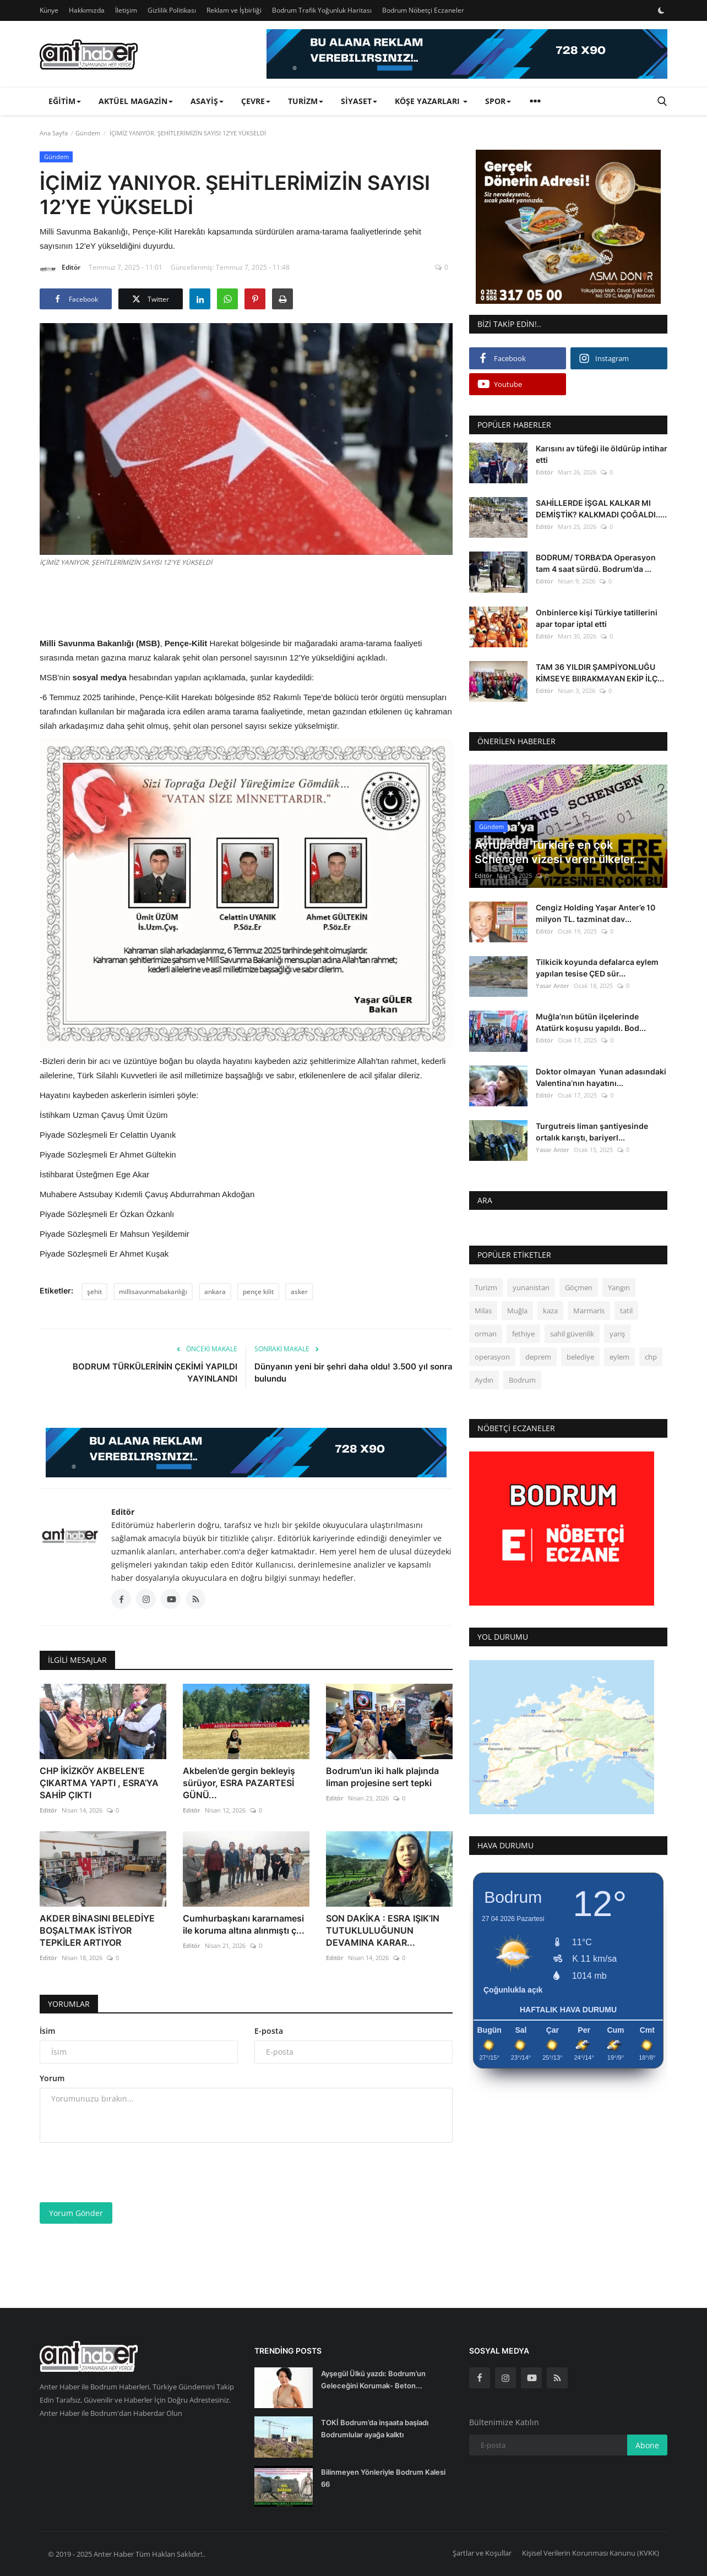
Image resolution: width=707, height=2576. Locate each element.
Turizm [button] (305, 101)
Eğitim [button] (64, 101)
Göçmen (578, 1287)
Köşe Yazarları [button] (431, 101)
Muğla (517, 1311)
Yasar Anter (552, 985)
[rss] (557, 2377)
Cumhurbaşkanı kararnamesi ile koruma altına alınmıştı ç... (243, 1924)
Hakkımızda (87, 10)
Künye (49, 10)
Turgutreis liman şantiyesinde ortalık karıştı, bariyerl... (592, 1131)
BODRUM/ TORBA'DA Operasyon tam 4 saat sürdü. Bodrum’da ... (596, 563)
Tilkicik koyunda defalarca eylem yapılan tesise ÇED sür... (597, 967)
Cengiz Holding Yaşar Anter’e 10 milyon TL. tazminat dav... (595, 913)
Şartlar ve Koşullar (482, 2553)
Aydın (484, 1380)
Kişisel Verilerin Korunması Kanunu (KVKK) (590, 2553)
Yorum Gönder (76, 2213)
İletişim (126, 10)
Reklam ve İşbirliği (234, 10)
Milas (483, 1311)
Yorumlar (69, 2004)
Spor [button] (498, 101)
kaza (550, 1311)
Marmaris (589, 1311)
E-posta (268, 2031)
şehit (94, 1291)
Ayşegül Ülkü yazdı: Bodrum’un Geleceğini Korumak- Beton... (373, 2379)
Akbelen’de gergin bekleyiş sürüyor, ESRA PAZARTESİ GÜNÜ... (239, 1782)
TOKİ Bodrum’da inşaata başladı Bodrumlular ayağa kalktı (374, 2428)
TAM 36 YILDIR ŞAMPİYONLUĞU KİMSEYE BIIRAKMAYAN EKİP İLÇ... (600, 672)
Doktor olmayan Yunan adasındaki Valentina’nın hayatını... (601, 1077)
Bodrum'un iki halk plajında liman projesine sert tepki (382, 1776)
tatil (626, 1311)
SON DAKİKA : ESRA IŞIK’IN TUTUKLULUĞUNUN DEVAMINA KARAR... (382, 1930)
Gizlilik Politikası (172, 10)
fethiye (523, 1334)
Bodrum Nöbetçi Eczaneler (423, 10)
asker (299, 1291)
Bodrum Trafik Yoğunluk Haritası (322, 10)
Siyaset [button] (359, 101)
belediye (580, 1357)
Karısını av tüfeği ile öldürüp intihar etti (601, 454)
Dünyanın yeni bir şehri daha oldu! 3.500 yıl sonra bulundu (353, 1372)
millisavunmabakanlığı (153, 1291)
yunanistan (531, 1287)
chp (651, 1357)
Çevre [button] (255, 101)
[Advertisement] (246, 600)
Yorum (52, 2078)
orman (486, 1334)
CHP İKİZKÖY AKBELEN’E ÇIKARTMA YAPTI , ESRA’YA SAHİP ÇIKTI (99, 1782)
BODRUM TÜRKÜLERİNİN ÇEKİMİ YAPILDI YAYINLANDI (155, 1372)
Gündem (87, 133)
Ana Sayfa (54, 133)
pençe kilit (258, 1291)
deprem (538, 1357)
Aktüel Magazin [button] (136, 101)
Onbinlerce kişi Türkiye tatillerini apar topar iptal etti (596, 618)
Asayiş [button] (207, 101)
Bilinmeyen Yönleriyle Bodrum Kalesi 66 (383, 2478)
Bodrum (522, 1380)
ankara (215, 1291)
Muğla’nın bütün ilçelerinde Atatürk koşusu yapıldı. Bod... (591, 1022)
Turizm (486, 1287)
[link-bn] (467, 54)
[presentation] (123, 2172)
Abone (647, 2445)
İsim (47, 2031)
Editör (60, 269)
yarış (617, 1334)
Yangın (619, 1287)
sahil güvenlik (572, 1334)
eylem (619, 1357)
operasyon (492, 1357)
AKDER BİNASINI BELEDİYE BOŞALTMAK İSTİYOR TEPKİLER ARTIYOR (97, 1930)
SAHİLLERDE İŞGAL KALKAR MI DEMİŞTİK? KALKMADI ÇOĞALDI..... (601, 508)
